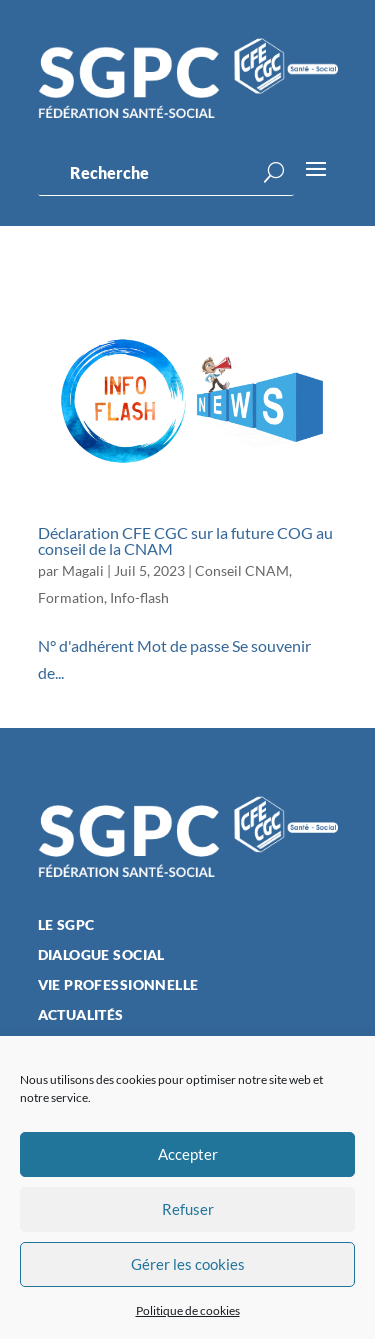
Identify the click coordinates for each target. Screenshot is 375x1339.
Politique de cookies (188, 1310)
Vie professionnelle (118, 985)
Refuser (188, 1209)
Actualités (81, 1015)
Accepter (188, 1154)
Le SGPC (66, 925)
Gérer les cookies (188, 1264)
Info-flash (139, 597)
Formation (71, 597)
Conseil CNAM (242, 570)
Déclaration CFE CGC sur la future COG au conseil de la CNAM (185, 540)
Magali (83, 570)
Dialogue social (101, 955)
